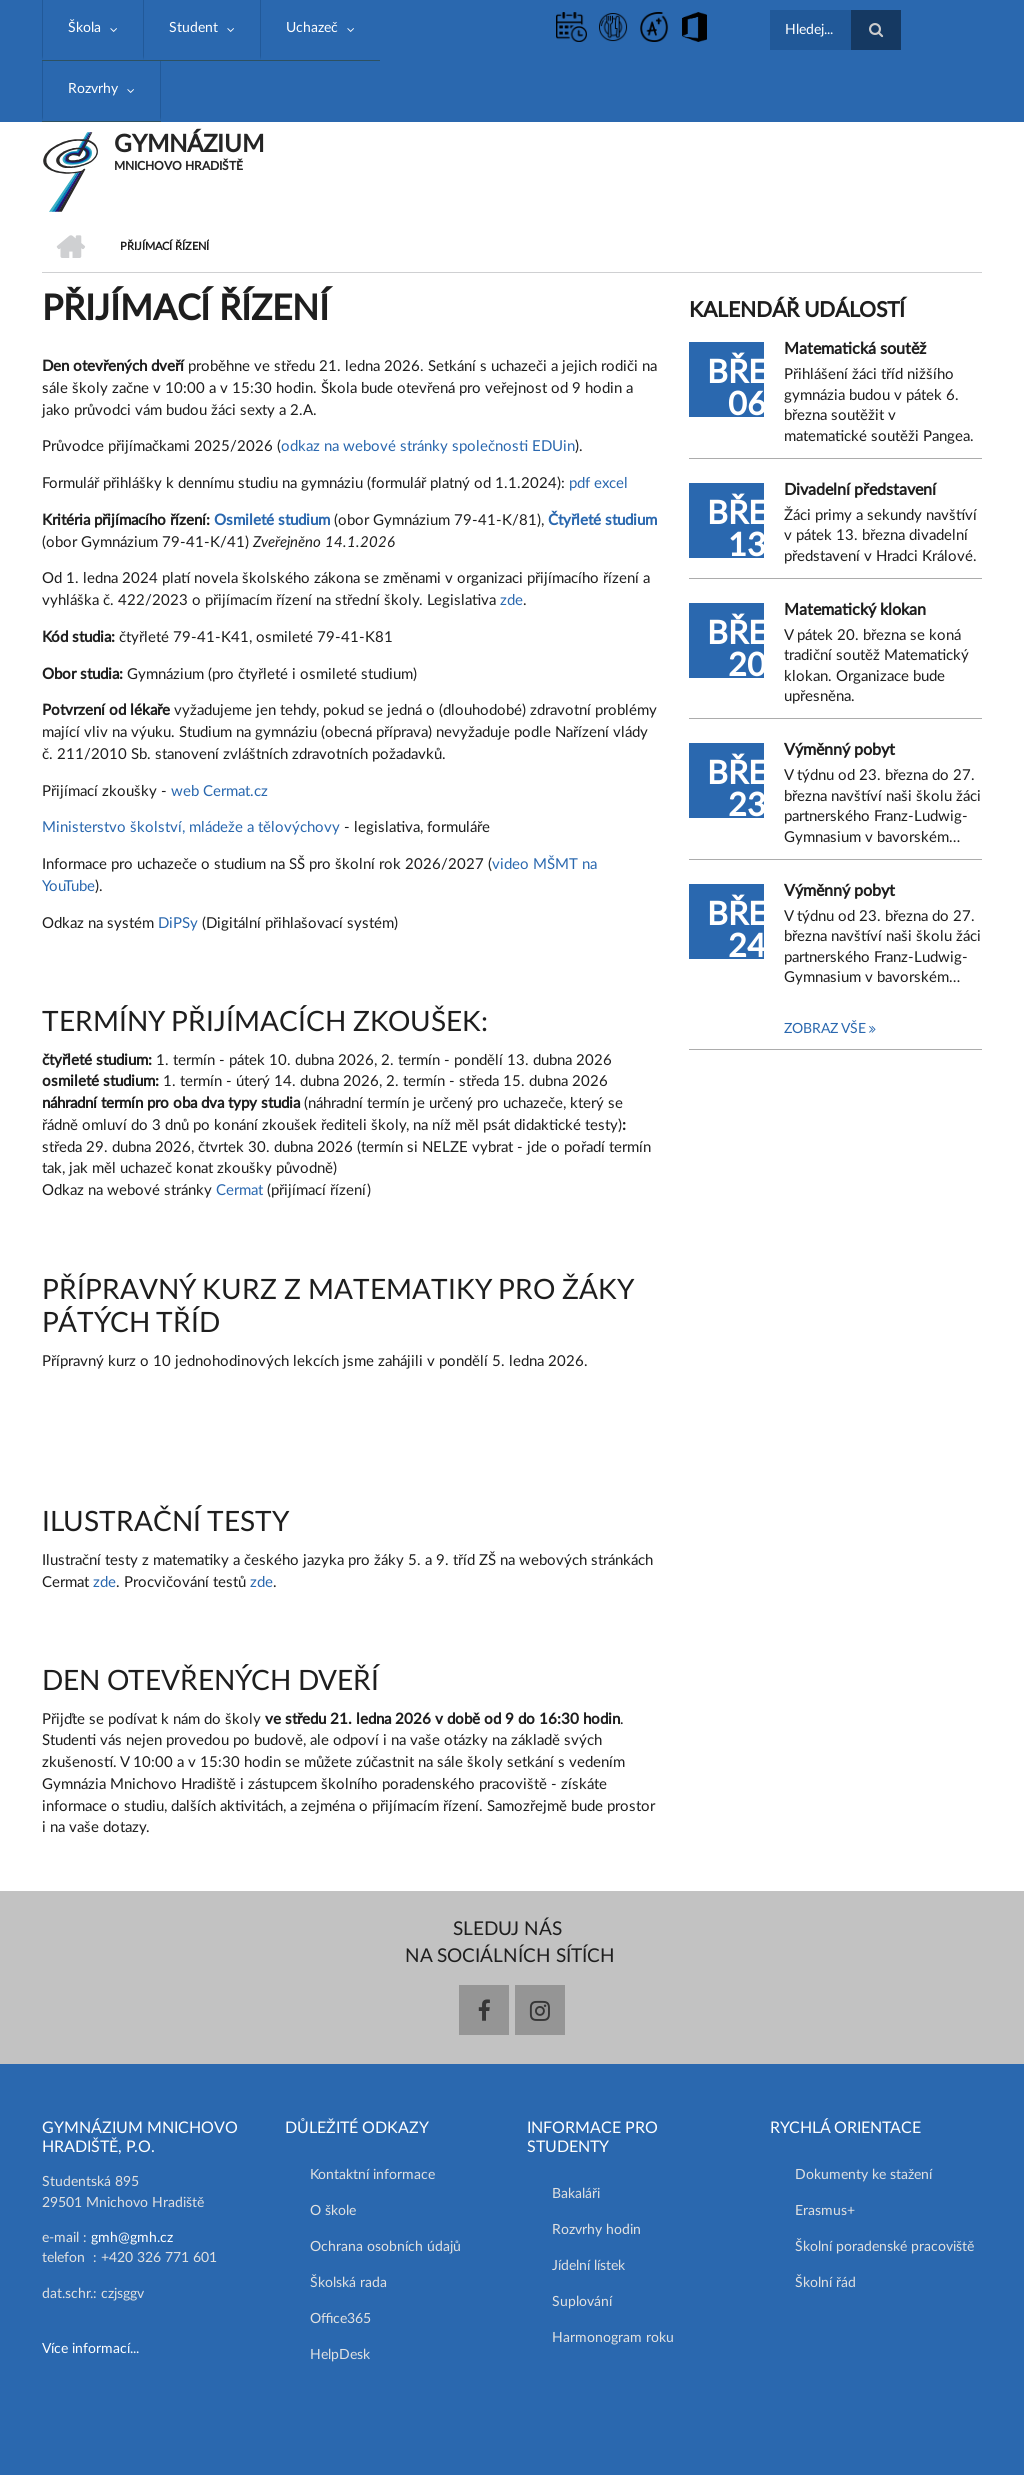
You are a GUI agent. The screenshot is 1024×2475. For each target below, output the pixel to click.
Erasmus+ (825, 2211)
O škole (333, 2211)
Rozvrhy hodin (596, 2230)
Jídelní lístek (588, 2266)
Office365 (340, 2319)
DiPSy (178, 923)
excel (611, 483)
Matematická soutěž (855, 349)
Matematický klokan (855, 610)
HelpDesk (340, 2355)
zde (511, 600)
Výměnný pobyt (839, 750)
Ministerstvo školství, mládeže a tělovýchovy (191, 827)
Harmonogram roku (613, 2338)
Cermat (241, 1190)
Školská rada (348, 2283)
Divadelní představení (860, 490)
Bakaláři (576, 2194)
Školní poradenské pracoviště (884, 2247)
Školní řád (825, 2283)
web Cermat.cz (219, 791)
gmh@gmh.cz (132, 2238)
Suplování (582, 2302)
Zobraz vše (825, 1029)
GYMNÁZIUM (189, 145)
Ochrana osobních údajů (385, 2247)
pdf (579, 483)
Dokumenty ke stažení (863, 2175)
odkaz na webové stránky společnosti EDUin (428, 446)
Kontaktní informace (372, 2175)
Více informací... (90, 2349)
